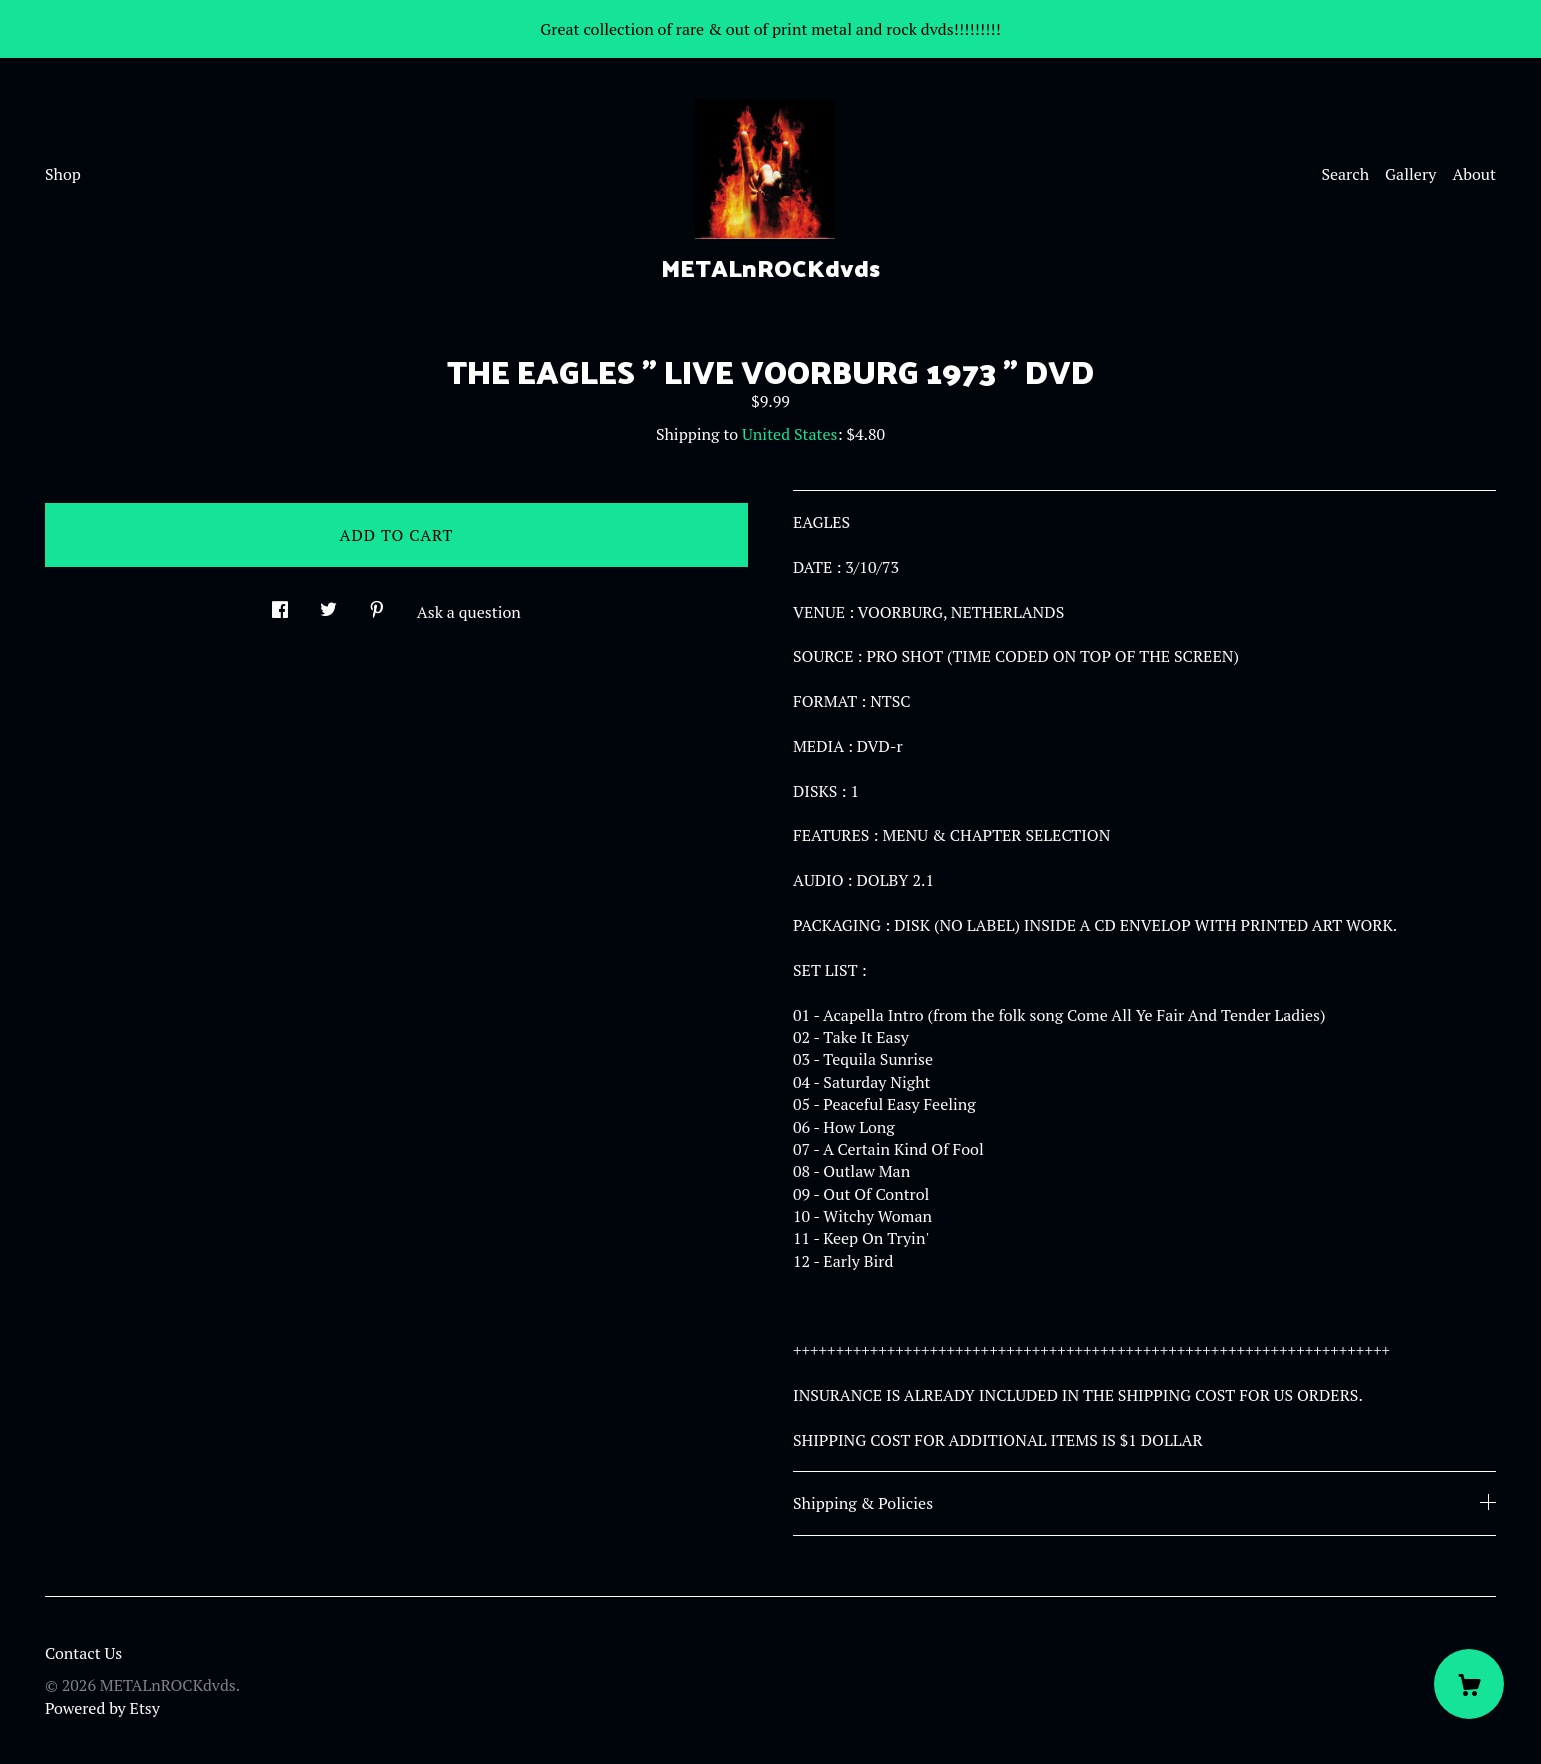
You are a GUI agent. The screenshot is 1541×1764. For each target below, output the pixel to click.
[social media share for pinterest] (377, 603)
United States (789, 434)
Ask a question (469, 612)
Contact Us (83, 1653)
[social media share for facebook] (280, 603)
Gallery (1410, 174)
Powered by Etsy (102, 1708)
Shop (63, 174)
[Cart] (1469, 1684)
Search (1345, 174)
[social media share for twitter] (328, 603)
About (1474, 174)
